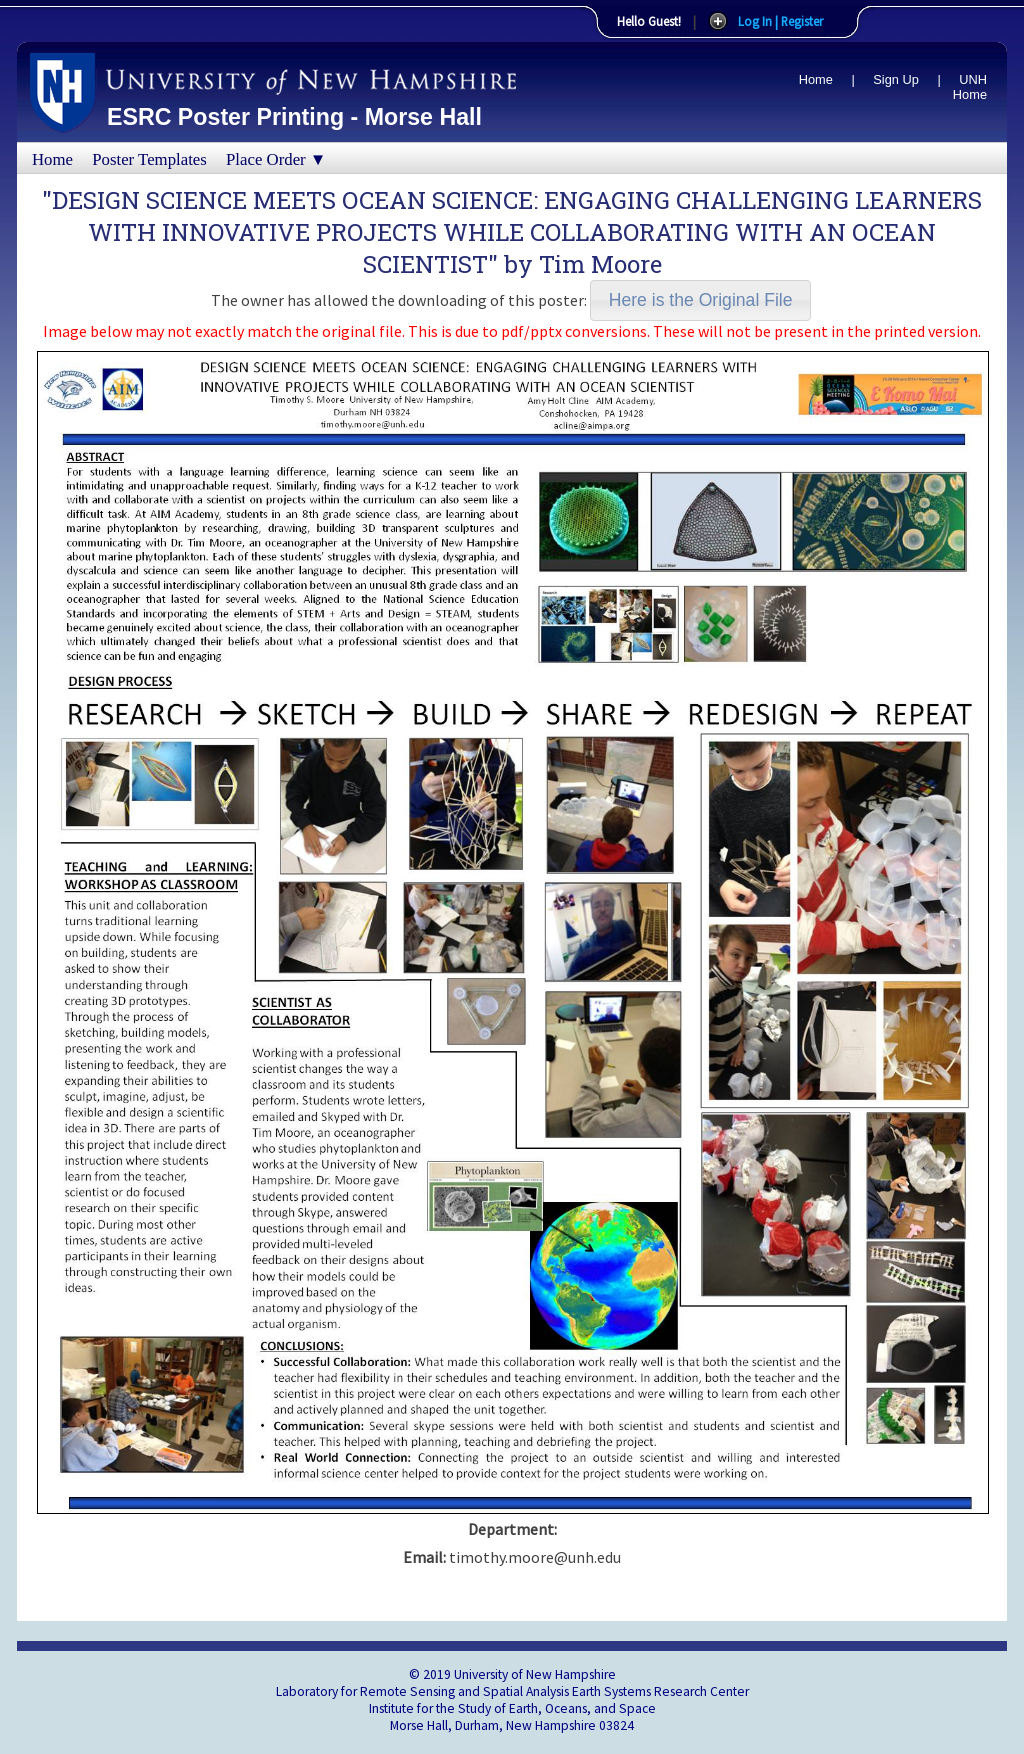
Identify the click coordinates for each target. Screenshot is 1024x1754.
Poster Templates (149, 159)
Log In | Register (780, 21)
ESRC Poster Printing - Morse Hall (294, 117)
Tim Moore (600, 264)
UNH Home (970, 87)
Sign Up (896, 79)
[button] (700, 300)
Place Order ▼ (276, 159)
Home (816, 79)
